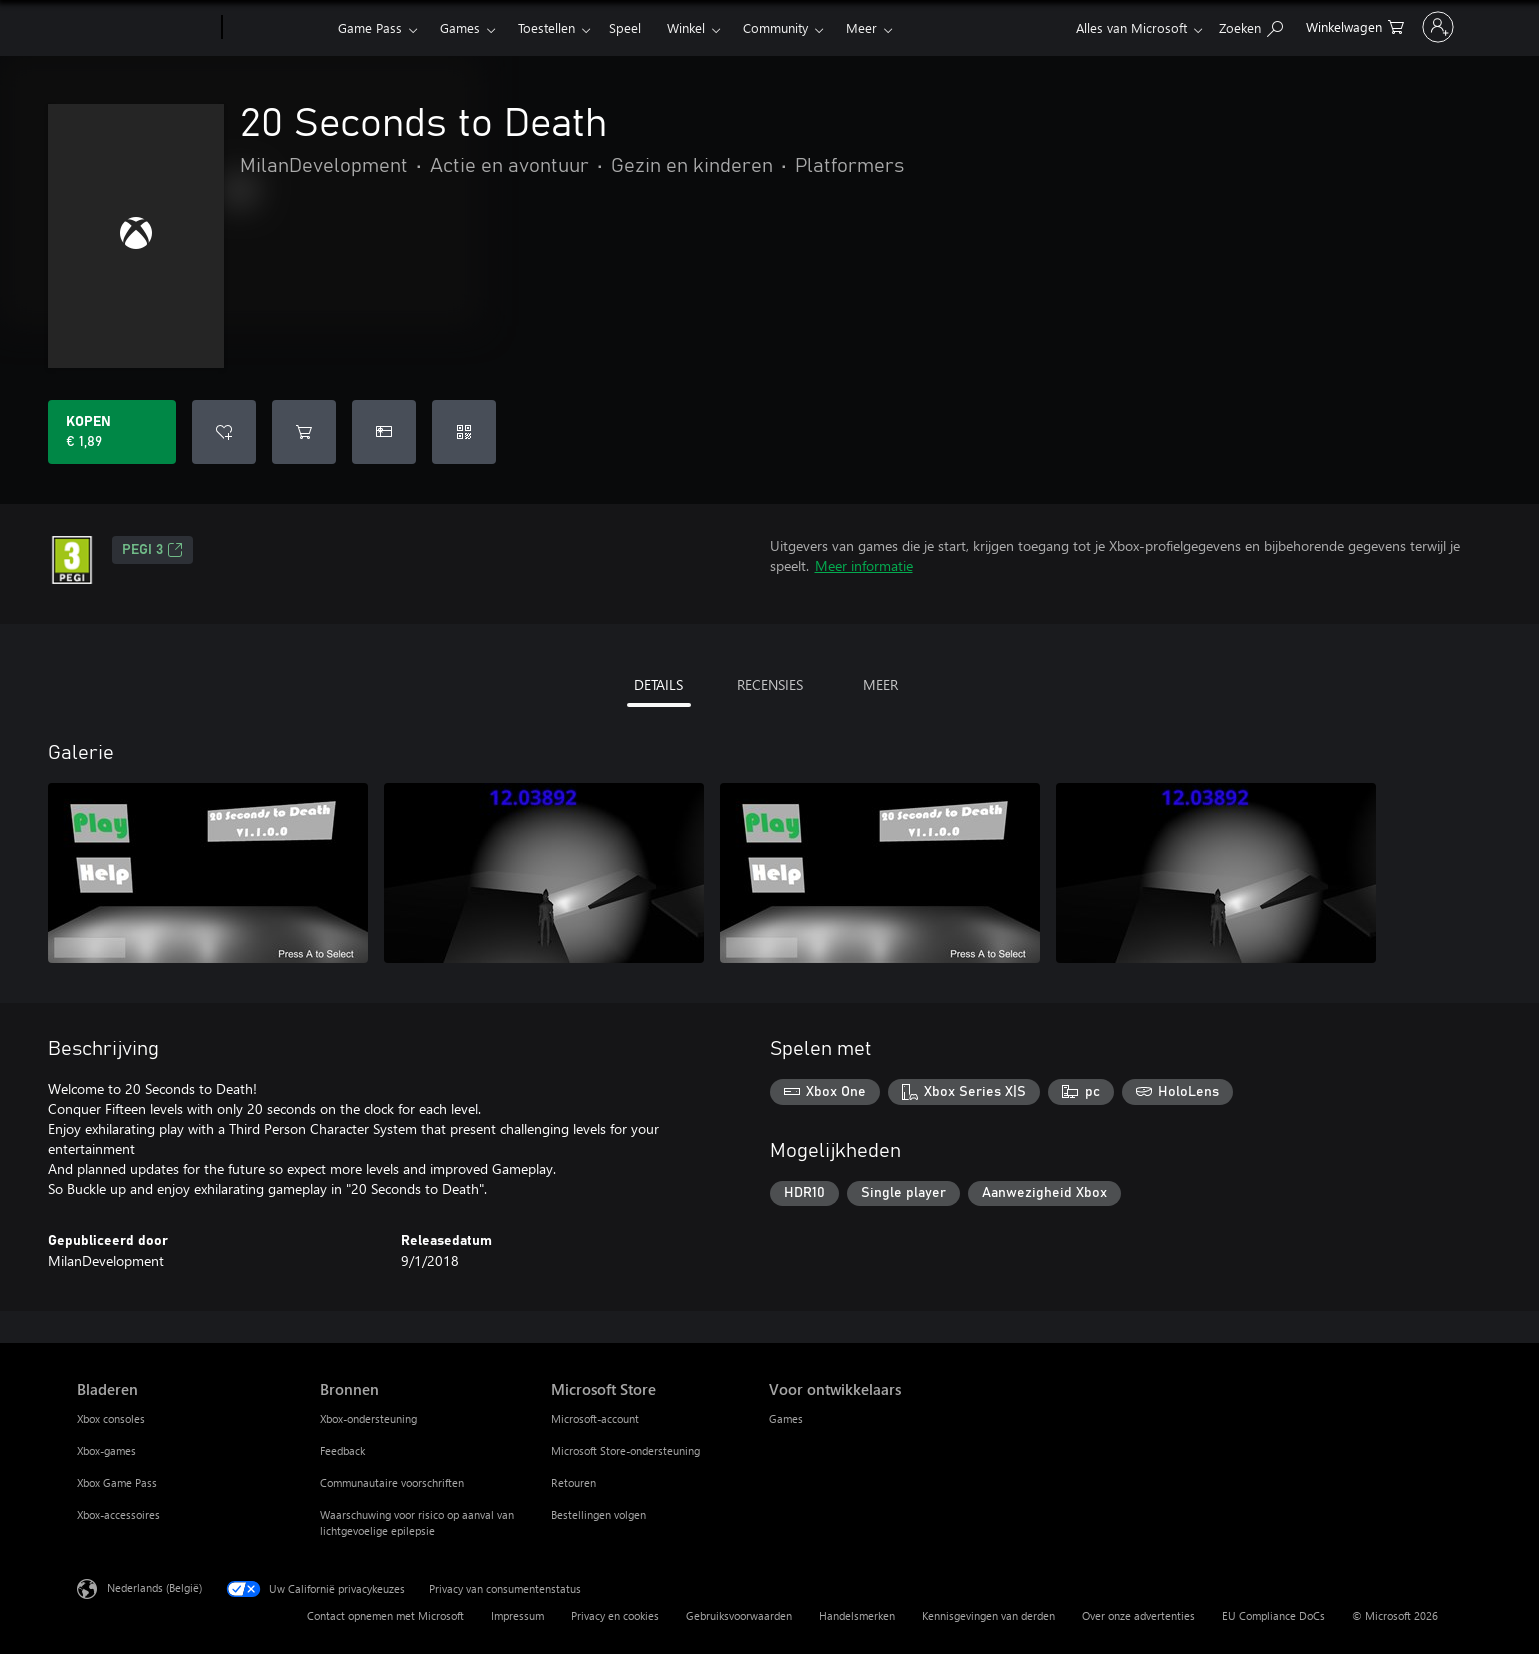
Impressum (517, 1615)
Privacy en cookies (615, 1615)
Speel (625, 27)
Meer (861, 27)
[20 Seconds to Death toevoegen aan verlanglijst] (224, 432)
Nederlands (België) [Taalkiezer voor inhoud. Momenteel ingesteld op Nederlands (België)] (154, 1587)
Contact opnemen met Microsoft (385, 1615)
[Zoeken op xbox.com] (1170, 25)
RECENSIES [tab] (770, 684)
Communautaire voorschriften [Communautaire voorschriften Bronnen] (392, 1482)
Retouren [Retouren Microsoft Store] (573, 1482)
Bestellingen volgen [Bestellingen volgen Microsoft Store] (598, 1514)
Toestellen (546, 27)
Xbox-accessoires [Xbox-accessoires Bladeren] (118, 1514)
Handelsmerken (857, 1615)
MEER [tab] (880, 684)
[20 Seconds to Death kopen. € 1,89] (112, 432)
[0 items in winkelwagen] (1274, 25)
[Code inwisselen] (464, 432)
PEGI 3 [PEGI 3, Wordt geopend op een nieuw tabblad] (152, 550)
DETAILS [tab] (658, 684)
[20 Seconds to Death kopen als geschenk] (384, 432)
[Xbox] (277, 28)
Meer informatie (864, 565)
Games (460, 27)
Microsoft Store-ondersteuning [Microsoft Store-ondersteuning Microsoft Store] (625, 1450)
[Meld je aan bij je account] (1397, 27)
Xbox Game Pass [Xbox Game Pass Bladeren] (117, 1482)
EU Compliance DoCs (1273, 1615)
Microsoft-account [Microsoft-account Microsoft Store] (595, 1418)
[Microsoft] (145, 28)
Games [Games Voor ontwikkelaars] (786, 1418)
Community (775, 27)
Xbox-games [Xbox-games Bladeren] (106, 1450)
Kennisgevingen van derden (988, 1615)
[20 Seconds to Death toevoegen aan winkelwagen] (304, 432)
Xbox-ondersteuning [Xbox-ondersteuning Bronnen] (368, 1418)
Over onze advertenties (1138, 1615)
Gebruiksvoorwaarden (739, 1615)
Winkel (686, 27)
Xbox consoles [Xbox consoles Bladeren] (111, 1418)
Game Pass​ (370, 27)
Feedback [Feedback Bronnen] (342, 1450)
